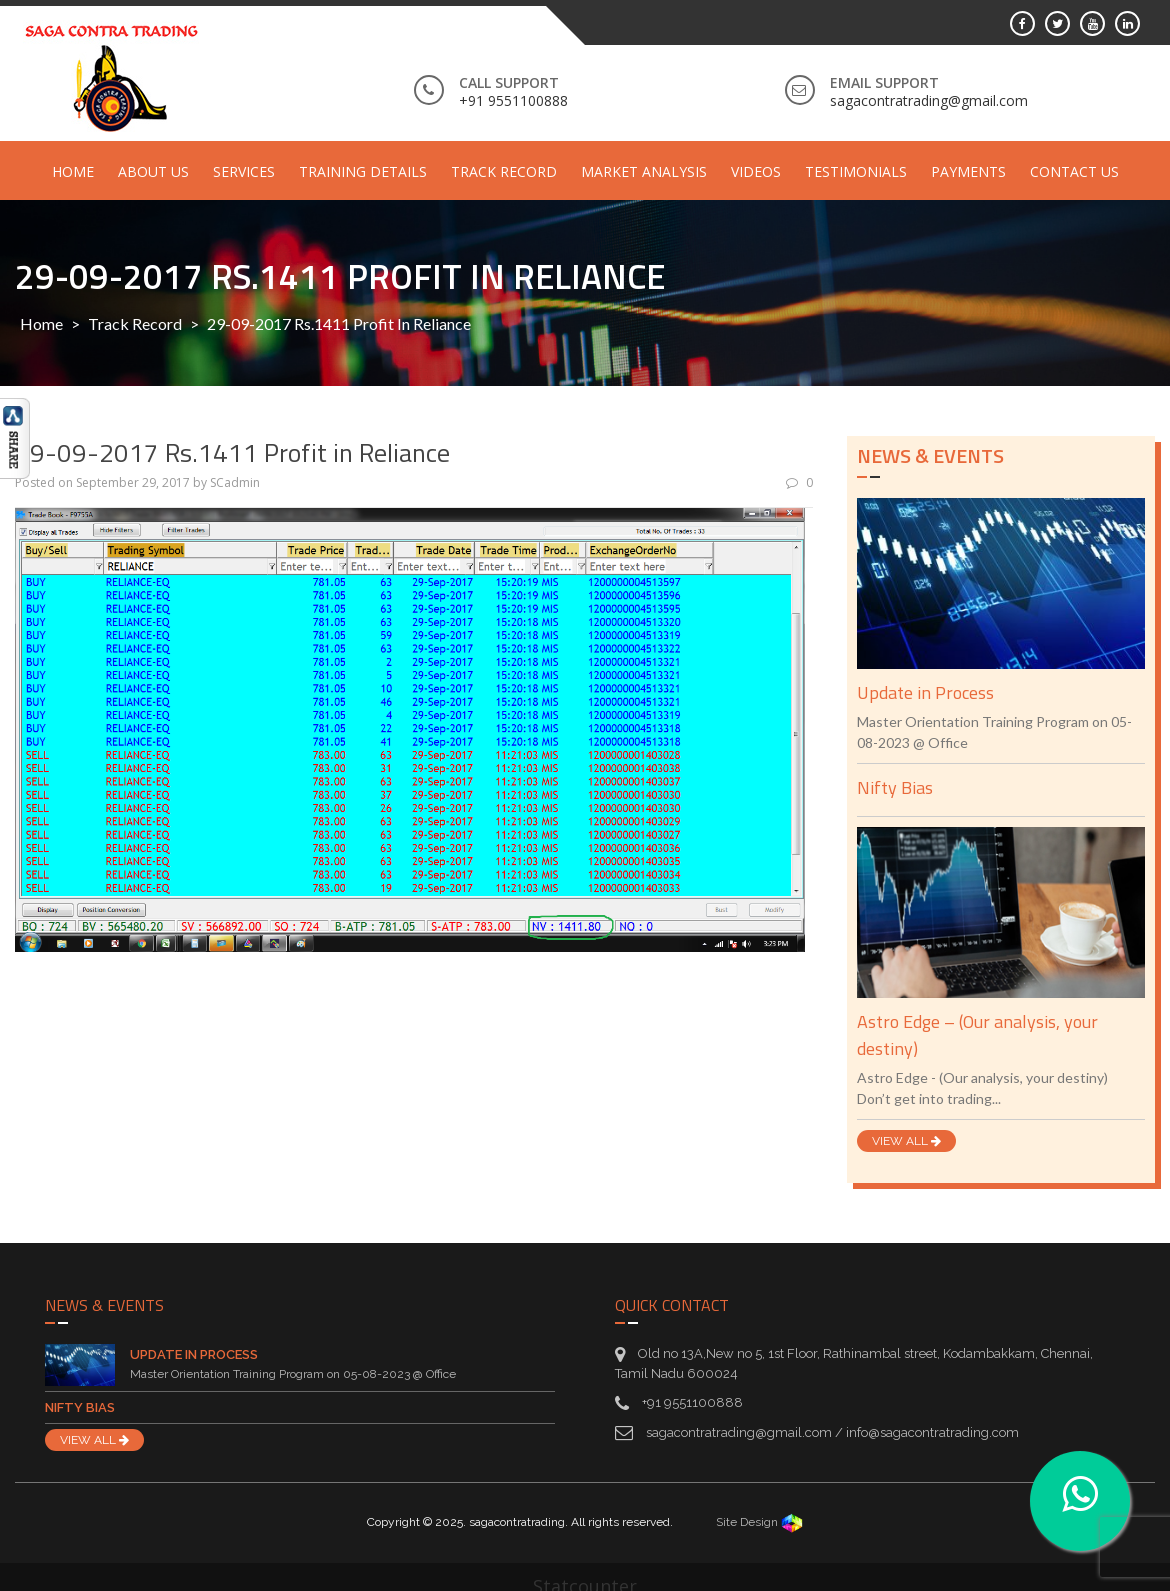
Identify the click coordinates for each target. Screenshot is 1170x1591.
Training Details (363, 171)
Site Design (759, 1522)
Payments (968, 171)
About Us (153, 171)
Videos (756, 171)
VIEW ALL (906, 1141)
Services (244, 171)
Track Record (504, 171)
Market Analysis (644, 171)
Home (73, 171)
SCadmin (235, 482)
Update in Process (925, 692)
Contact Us (1074, 171)
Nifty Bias (895, 787)
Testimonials (856, 171)
